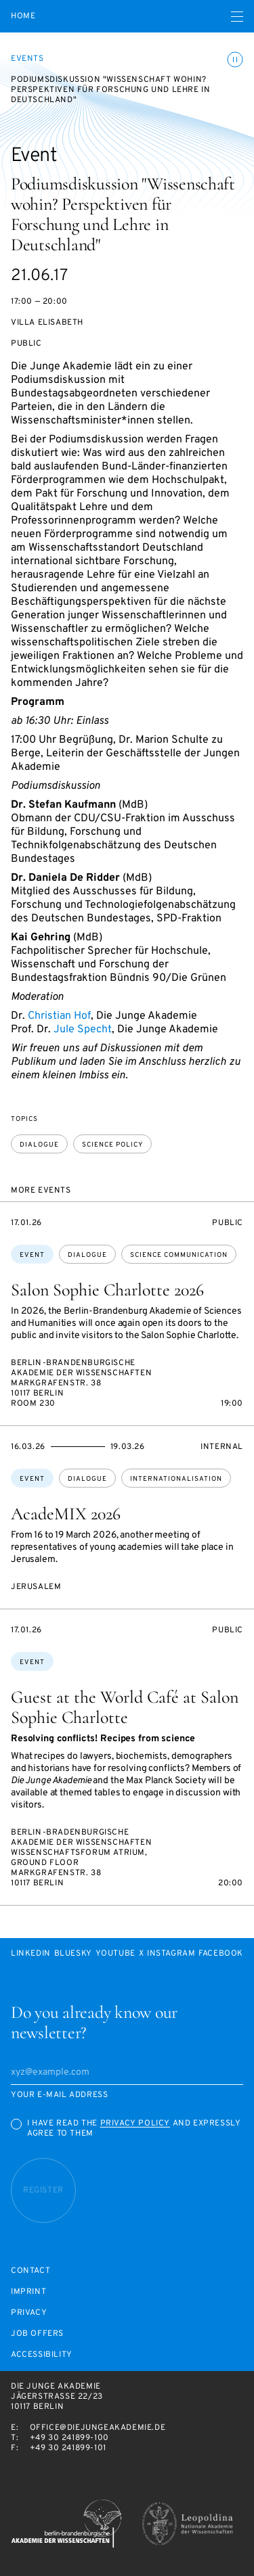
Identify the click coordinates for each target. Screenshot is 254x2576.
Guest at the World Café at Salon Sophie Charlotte (124, 1707)
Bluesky (73, 1954)
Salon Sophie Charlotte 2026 (107, 1289)
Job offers (37, 2334)
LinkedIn (31, 1954)
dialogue (39, 1145)
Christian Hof (59, 1016)
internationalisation (176, 1479)
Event (32, 1255)
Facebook (220, 1954)
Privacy (29, 2313)
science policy (112, 1145)
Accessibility (41, 2355)
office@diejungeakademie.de (98, 2427)
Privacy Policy (135, 2123)
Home (23, 17)
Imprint (28, 2292)
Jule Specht (83, 1029)
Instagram (171, 1954)
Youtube (115, 1954)
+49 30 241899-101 (68, 2448)
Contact (30, 2271)
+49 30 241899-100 (69, 2438)
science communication (179, 1255)
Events (27, 58)
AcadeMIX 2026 (66, 1513)
